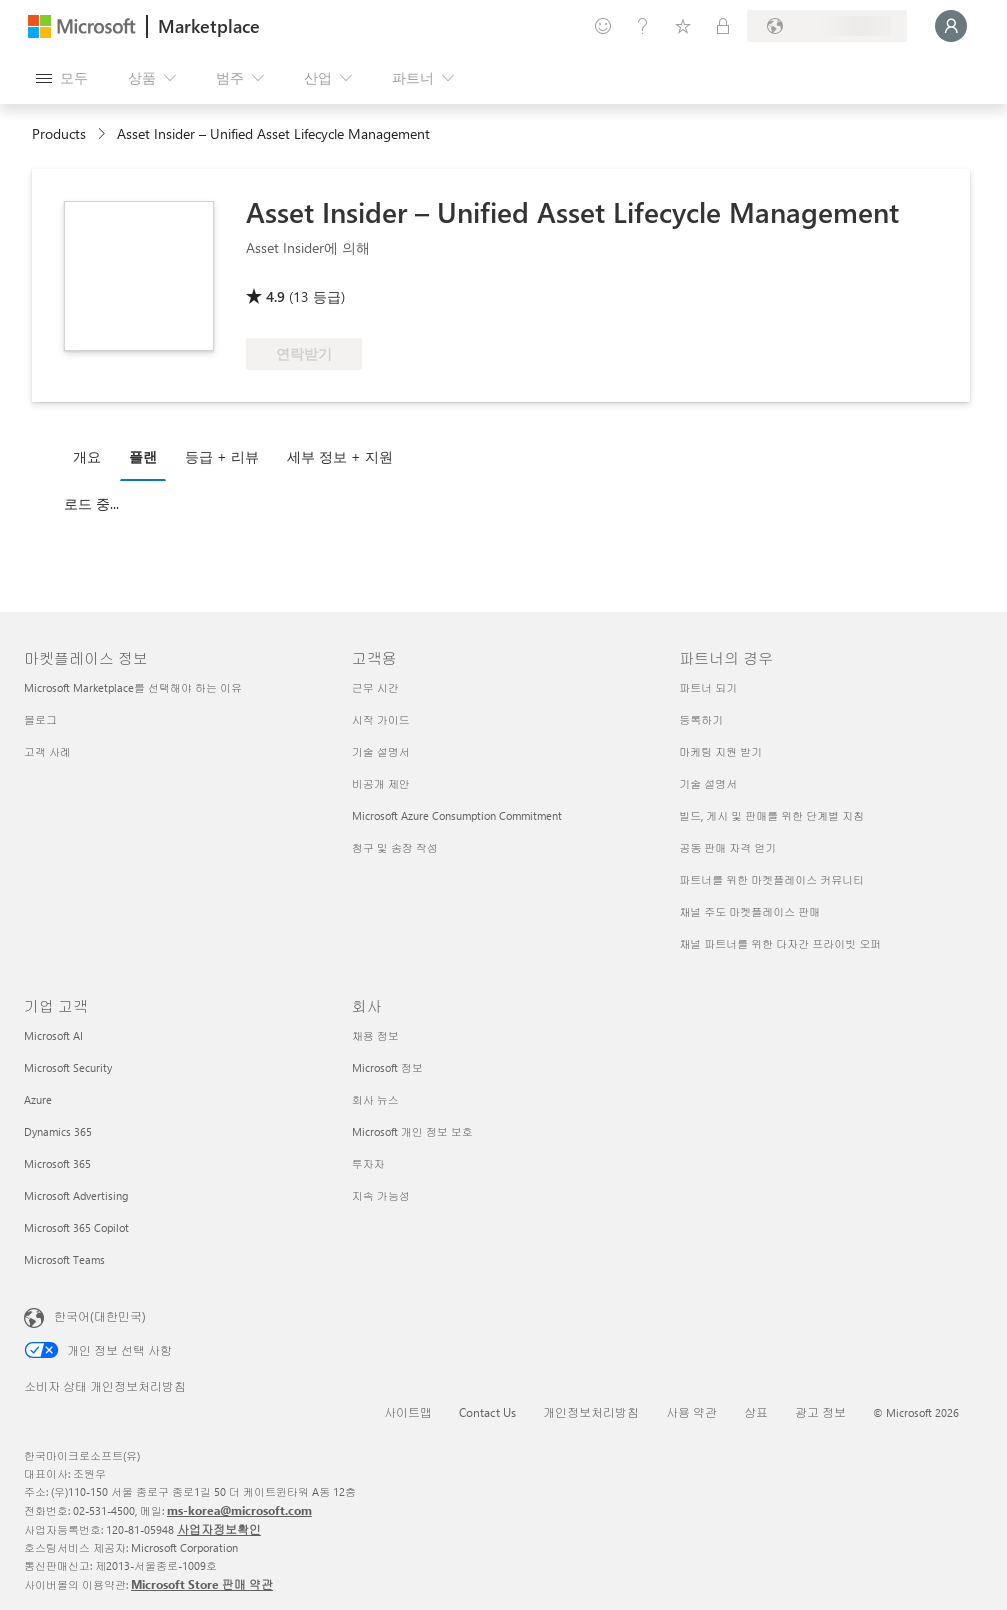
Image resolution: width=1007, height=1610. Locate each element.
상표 (756, 1412)
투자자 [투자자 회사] (368, 1163)
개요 (87, 456)
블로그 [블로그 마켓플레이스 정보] (40, 719)
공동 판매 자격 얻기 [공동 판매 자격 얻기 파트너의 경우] (727, 847)
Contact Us (487, 1412)
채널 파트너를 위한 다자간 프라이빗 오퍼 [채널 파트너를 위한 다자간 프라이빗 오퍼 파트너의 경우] (780, 943)
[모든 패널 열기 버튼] (62, 78)
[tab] (92, 456)
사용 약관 (691, 1412)
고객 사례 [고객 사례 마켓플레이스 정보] (47, 751)
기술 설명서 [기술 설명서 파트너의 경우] (708, 783)
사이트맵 (408, 1412)
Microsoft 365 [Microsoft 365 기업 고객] (57, 1163)
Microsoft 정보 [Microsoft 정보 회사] (387, 1067)
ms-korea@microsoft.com (239, 1510)
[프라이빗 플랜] (723, 26)
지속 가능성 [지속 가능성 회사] (381, 1195)
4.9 (275, 296)
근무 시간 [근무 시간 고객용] (375, 687)
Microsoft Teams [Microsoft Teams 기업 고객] (64, 1259)
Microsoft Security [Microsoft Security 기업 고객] (68, 1067)
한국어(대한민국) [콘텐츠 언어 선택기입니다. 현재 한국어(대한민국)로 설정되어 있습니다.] (100, 1316)
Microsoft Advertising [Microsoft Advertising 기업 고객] (76, 1195)
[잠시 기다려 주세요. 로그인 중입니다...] (951, 26)
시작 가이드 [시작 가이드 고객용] (381, 719)
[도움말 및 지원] (643, 26)
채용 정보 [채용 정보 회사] (375, 1035)
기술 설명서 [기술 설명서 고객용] (381, 751)
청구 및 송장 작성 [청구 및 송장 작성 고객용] (395, 847)
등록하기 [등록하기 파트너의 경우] (701, 719)
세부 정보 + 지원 (340, 456)
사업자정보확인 (219, 1529)
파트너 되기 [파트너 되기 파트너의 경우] (708, 687)
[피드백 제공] (603, 26)
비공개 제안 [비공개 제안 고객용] (381, 783)
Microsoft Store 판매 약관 (202, 1584)
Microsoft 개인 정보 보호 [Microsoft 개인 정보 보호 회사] (412, 1131)
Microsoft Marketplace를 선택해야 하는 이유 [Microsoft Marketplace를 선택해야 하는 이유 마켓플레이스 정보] (133, 687)
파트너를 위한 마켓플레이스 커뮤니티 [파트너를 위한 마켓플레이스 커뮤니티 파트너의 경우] (771, 879)
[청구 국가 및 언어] (827, 26)
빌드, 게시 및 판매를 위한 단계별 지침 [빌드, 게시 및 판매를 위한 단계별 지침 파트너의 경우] (771, 815)
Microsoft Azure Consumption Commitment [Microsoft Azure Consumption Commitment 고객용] (457, 815)
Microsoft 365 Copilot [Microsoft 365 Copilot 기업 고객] (76, 1227)
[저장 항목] (683, 26)
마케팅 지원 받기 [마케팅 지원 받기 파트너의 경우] (720, 751)
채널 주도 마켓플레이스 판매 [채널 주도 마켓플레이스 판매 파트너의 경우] (749, 911)
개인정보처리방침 (591, 1412)
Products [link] (59, 133)
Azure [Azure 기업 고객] (38, 1099)
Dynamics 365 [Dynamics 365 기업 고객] (58, 1131)
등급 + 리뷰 (222, 456)
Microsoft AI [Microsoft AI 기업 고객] (53, 1035)
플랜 (143, 456)
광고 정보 (820, 1412)
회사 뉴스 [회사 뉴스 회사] (375, 1099)
